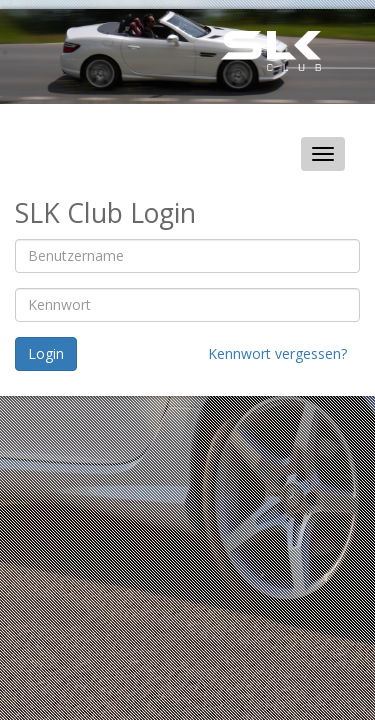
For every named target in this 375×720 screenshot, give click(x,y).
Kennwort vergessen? (277, 353)
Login (46, 353)
